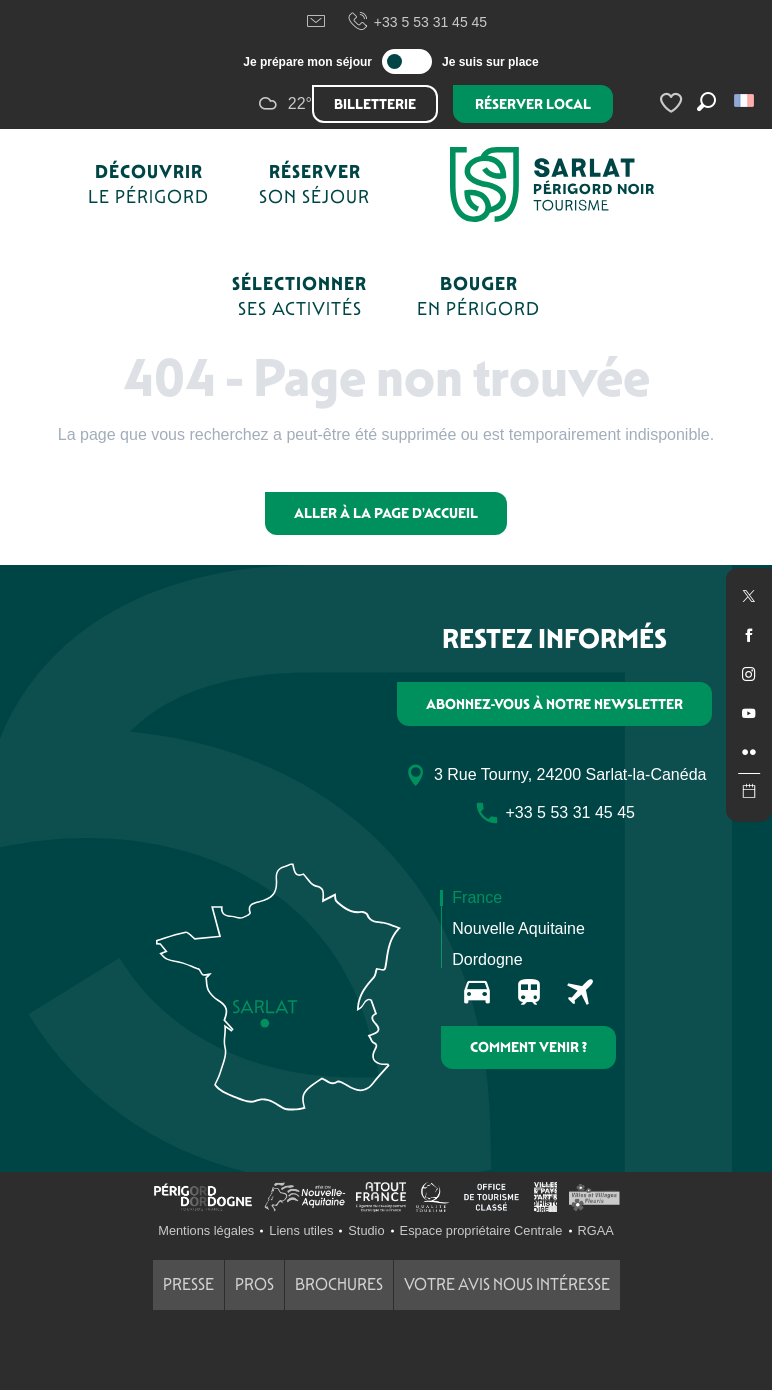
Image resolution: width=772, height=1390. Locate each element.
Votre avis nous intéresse (507, 1284)
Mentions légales (206, 1230)
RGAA (596, 1230)
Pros (254, 1284)
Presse (188, 1284)
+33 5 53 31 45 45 (417, 22)
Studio (366, 1230)
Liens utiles (301, 1230)
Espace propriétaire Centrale (481, 1230)
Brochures (339, 1284)
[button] (745, 100)
